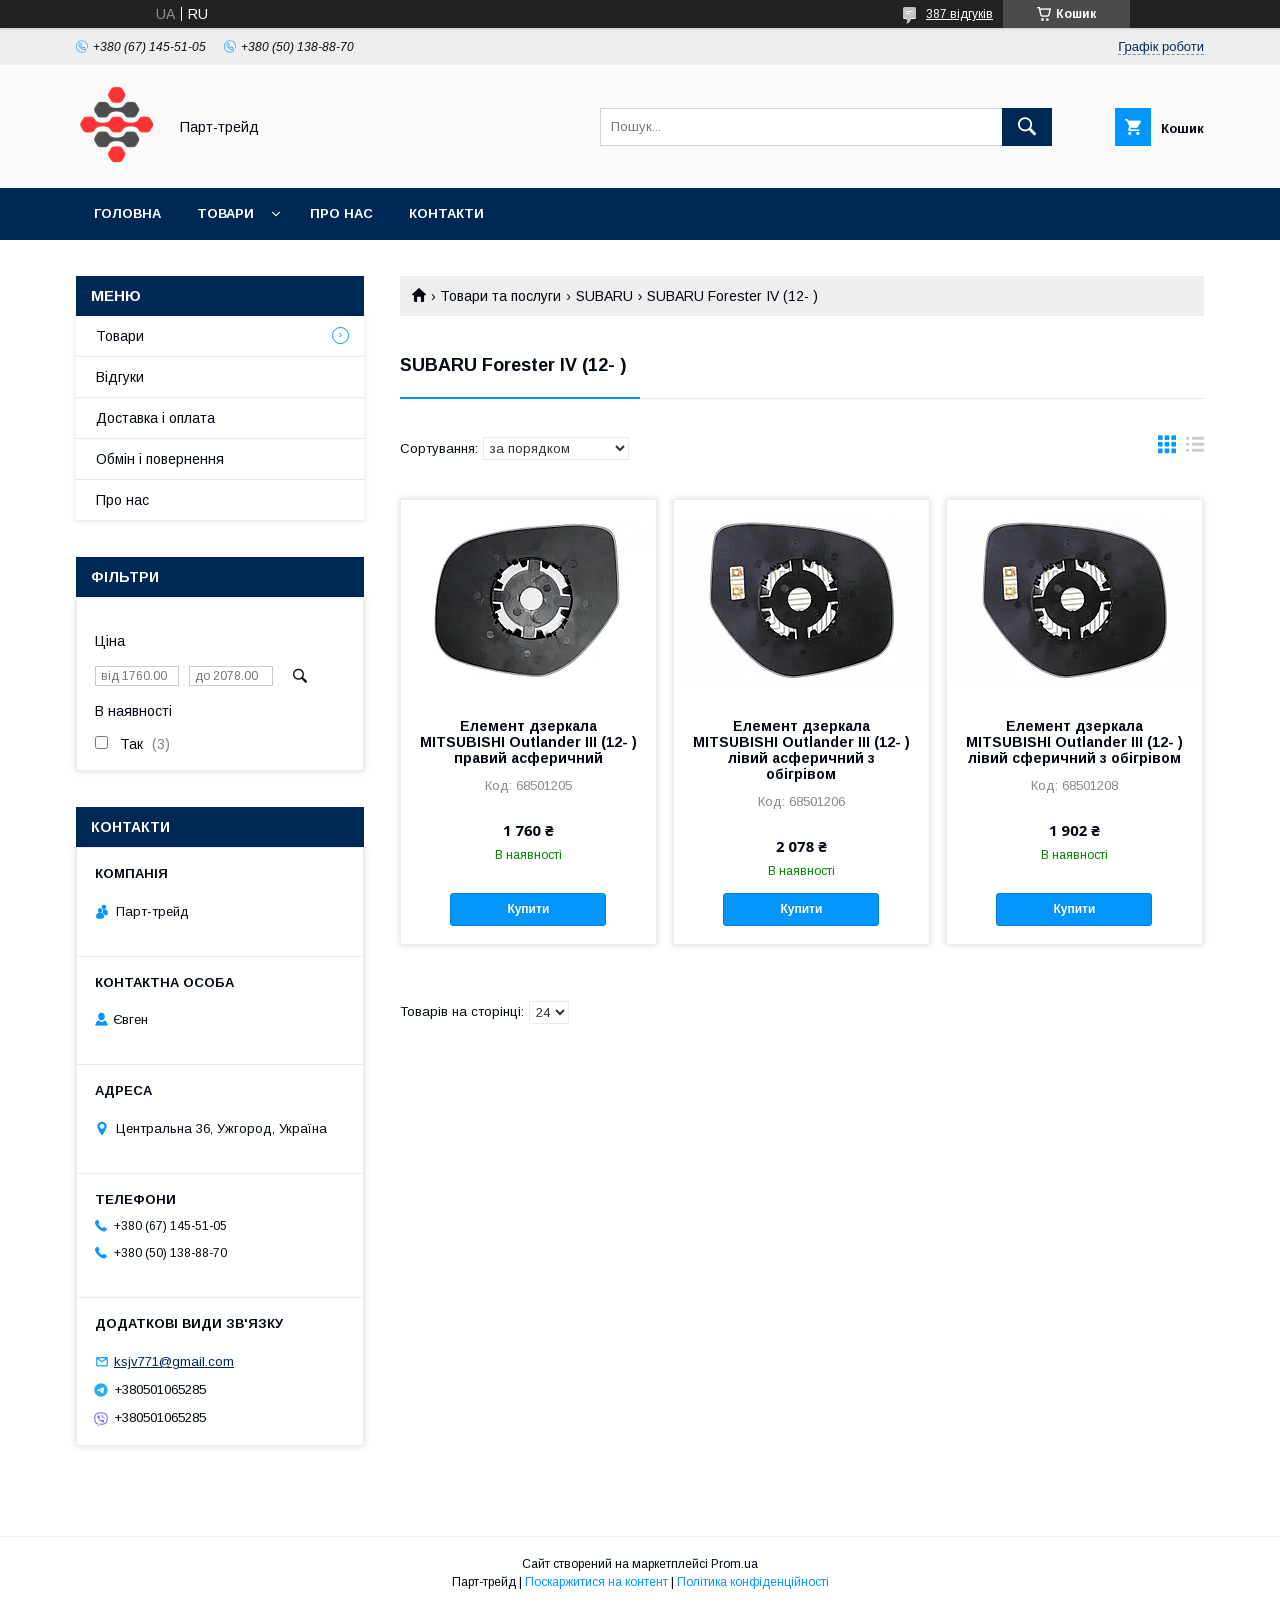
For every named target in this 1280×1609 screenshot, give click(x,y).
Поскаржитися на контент (596, 1582)
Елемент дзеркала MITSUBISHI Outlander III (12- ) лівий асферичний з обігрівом (801, 750)
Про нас (341, 213)
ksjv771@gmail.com (174, 1361)
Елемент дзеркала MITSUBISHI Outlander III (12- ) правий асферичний (528, 742)
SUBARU (604, 296)
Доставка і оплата (155, 418)
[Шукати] (1027, 127)
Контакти (446, 213)
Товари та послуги (500, 296)
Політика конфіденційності (753, 1582)
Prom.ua (734, 1564)
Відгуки (120, 377)
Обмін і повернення (160, 459)
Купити (528, 909)
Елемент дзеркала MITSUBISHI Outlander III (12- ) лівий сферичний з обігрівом (1074, 742)
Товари (225, 213)
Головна (127, 213)
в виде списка (1195, 449)
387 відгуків (959, 14)
